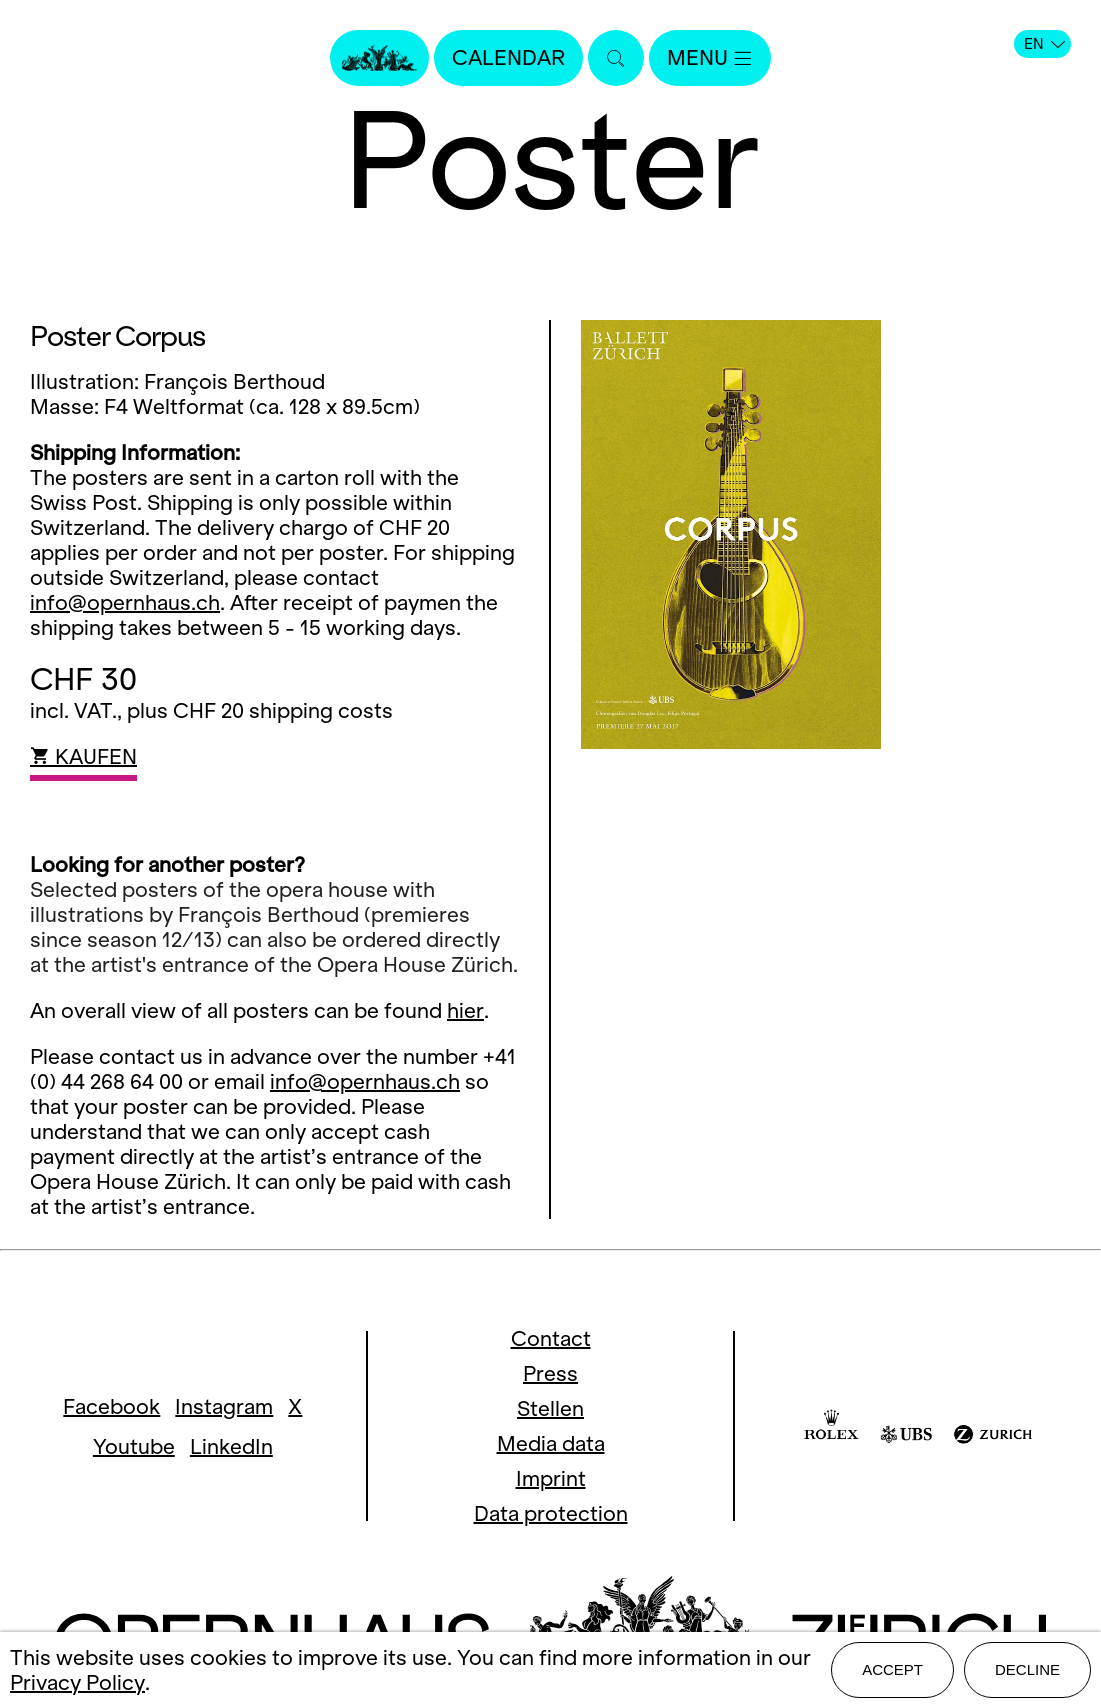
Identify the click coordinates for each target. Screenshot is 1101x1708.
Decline (1027, 1669)
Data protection (551, 1513)
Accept (892, 1669)
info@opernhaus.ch (125, 602)
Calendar (508, 57)
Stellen (550, 1408)
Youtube (134, 1446)
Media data (551, 1443)
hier (465, 1010)
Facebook (111, 1406)
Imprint (551, 1478)
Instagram (224, 1406)
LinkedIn (231, 1446)
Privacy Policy (77, 1682)
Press (550, 1373)
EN (1044, 44)
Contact (551, 1338)
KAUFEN (83, 756)
